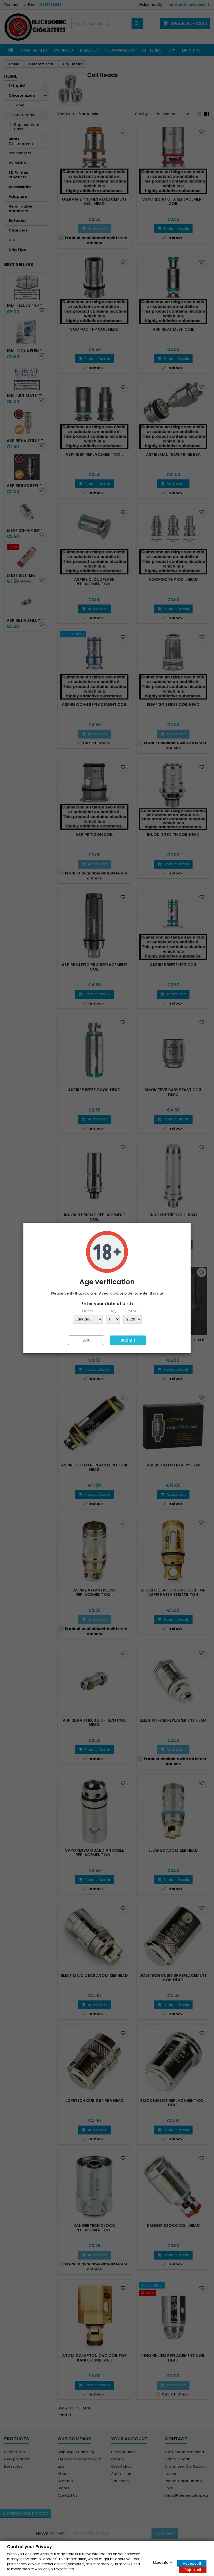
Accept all (192, 2563)
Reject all (192, 2569)
